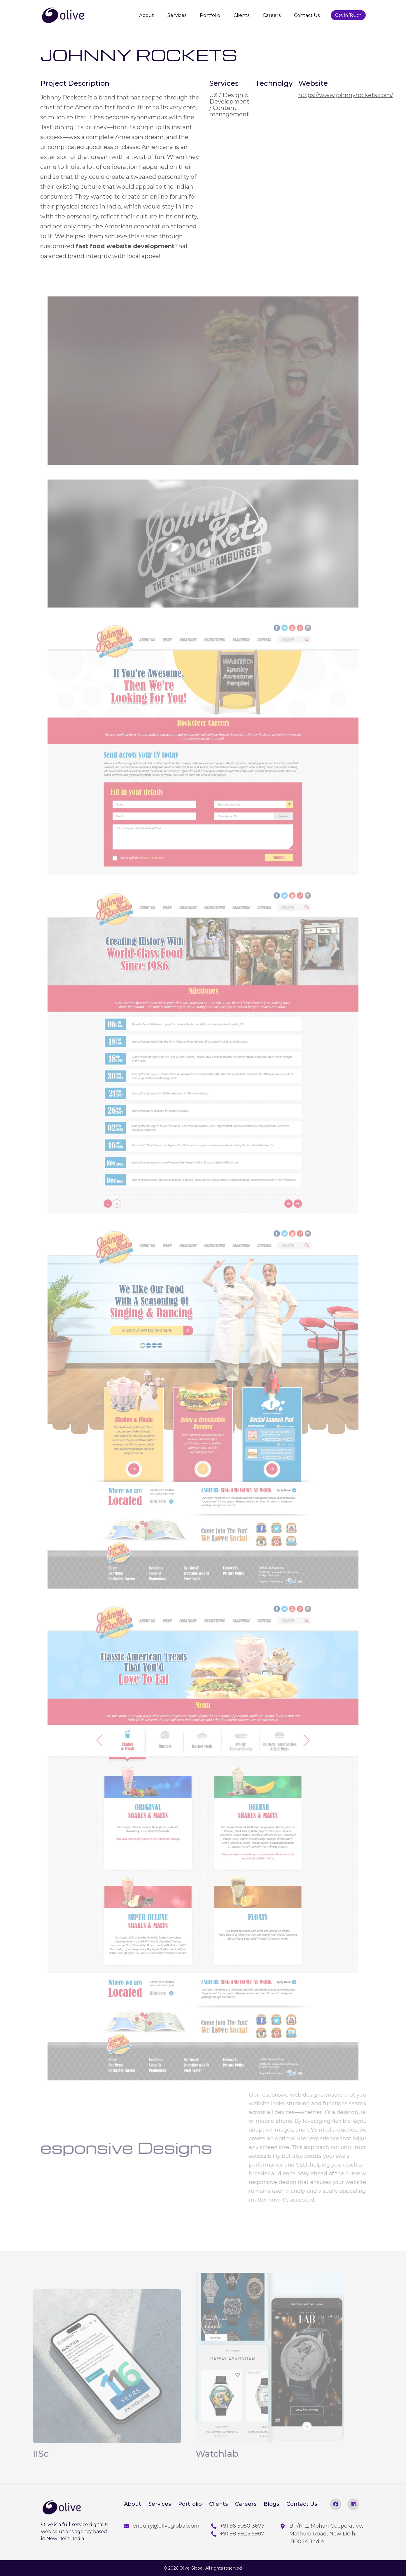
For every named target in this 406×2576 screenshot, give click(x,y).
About (146, 15)
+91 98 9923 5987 (237, 2534)
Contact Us (307, 15)
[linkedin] (353, 2504)
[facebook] (336, 2504)
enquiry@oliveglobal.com (162, 2526)
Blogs (271, 2504)
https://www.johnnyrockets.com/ (345, 95)
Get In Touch (348, 15)
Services (176, 15)
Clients (241, 15)
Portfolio (210, 15)
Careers (272, 15)
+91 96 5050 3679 (238, 2526)
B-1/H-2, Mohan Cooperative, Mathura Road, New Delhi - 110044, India (322, 2534)
